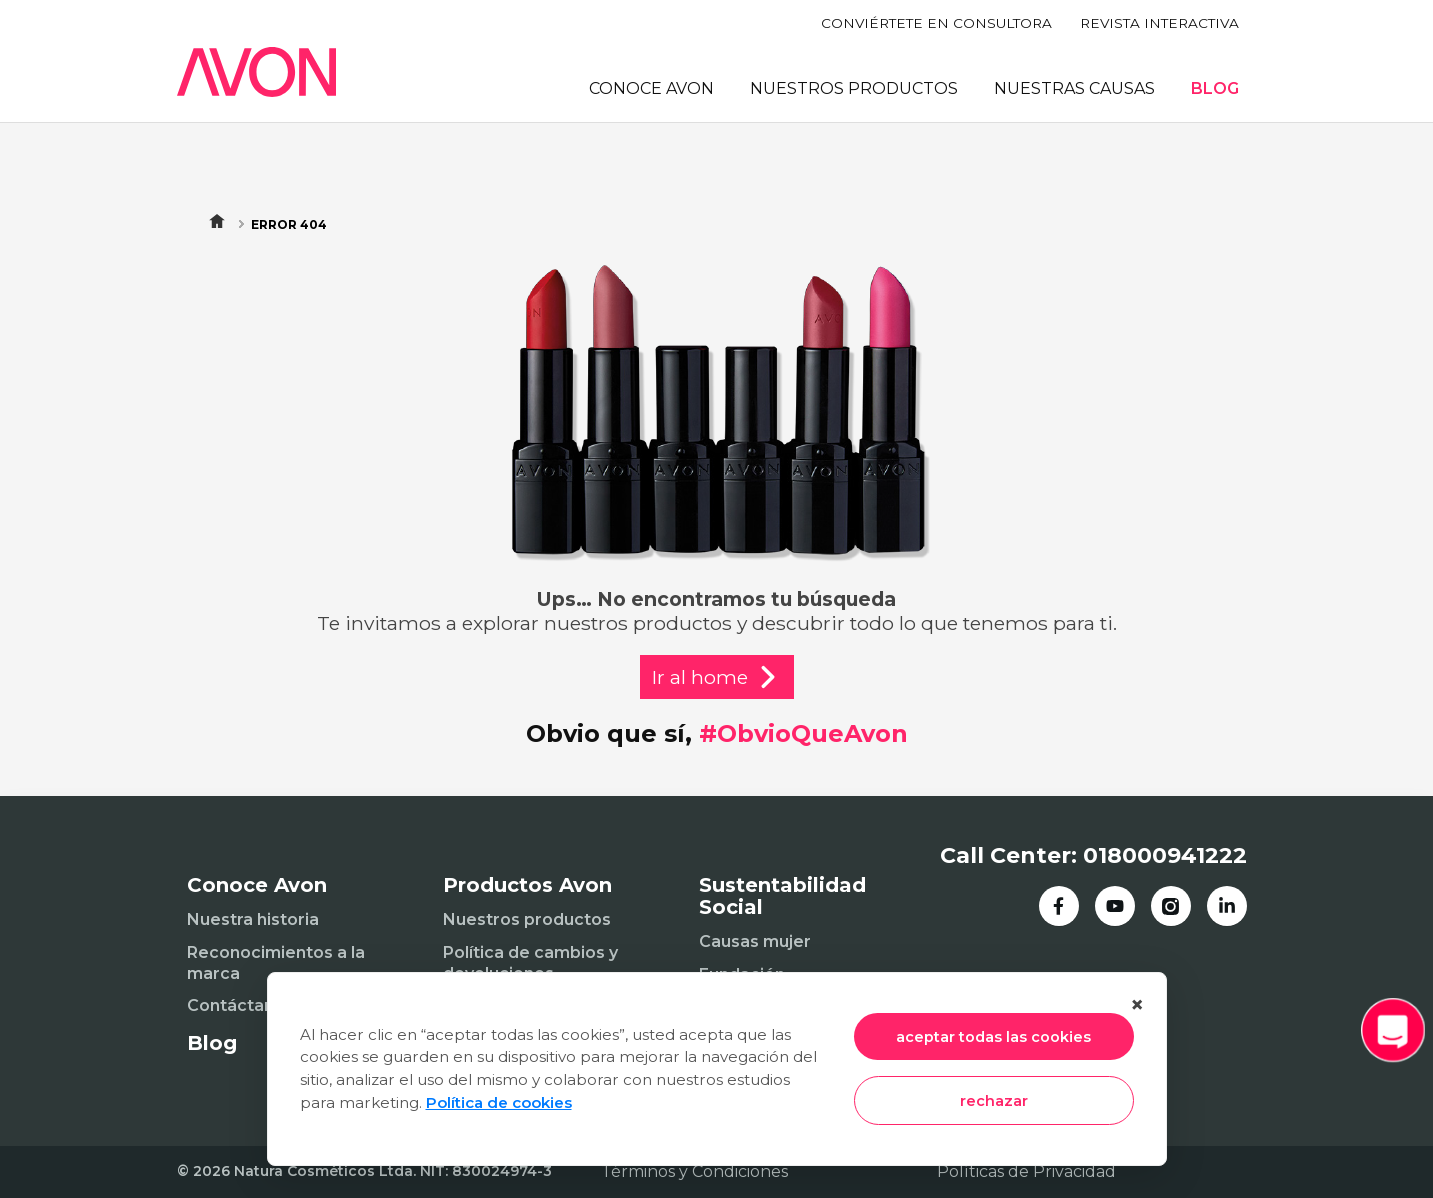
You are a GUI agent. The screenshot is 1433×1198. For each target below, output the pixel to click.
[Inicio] (257, 72)
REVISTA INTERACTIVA (1159, 23)
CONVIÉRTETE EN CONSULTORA (936, 23)
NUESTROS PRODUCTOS (854, 88)
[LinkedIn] (1227, 906)
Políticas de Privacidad (1026, 1171)
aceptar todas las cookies (993, 1037)
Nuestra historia (253, 919)
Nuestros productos (527, 919)
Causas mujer (755, 941)
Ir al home (717, 677)
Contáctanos (240, 1005)
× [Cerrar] (1137, 1004)
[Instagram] (1171, 906)
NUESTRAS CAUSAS (1074, 88)
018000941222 (1165, 855)
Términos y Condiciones (694, 1171)
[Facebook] (1059, 906)
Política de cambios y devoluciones (530, 963)
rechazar (994, 1101)
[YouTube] (1115, 906)
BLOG (1215, 88)
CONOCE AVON (651, 88)
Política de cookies (499, 1102)
